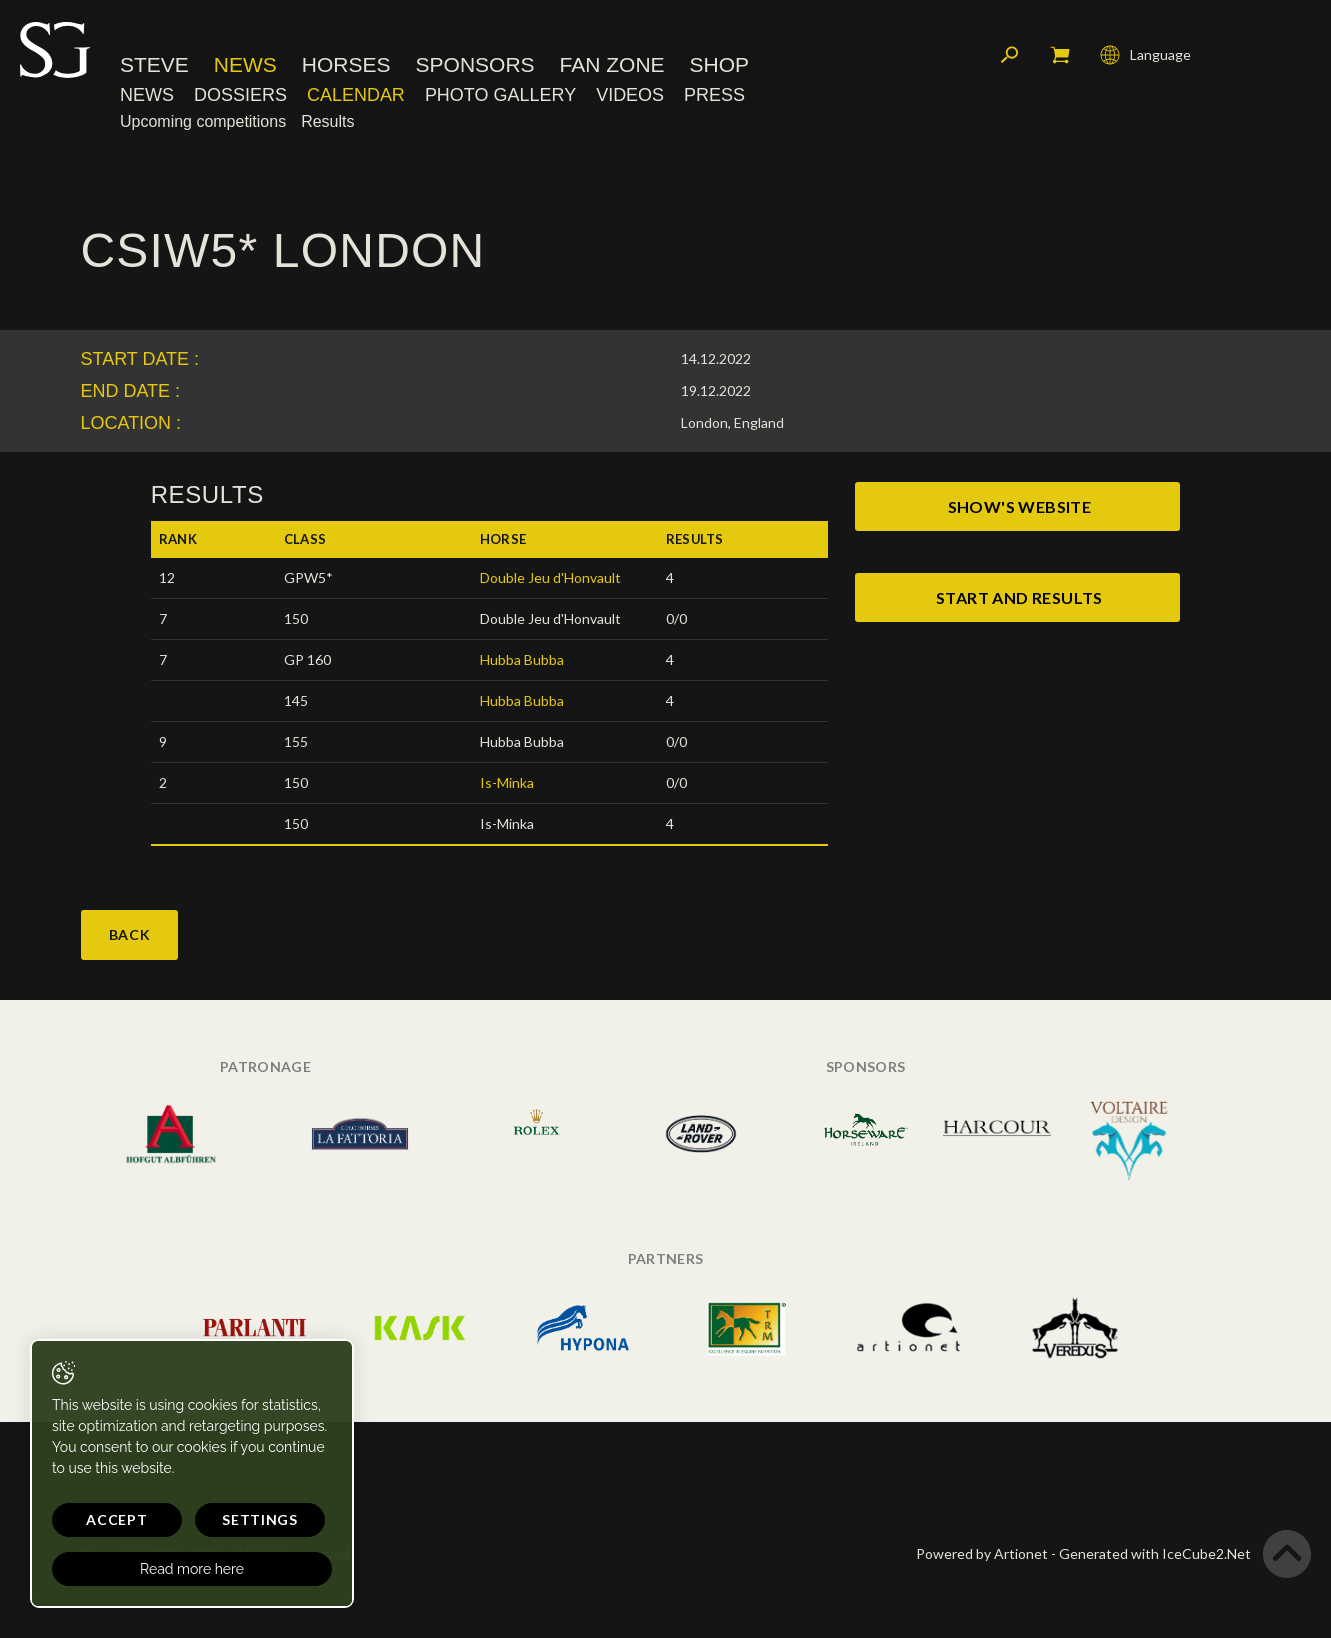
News (245, 64)
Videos (630, 95)
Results (327, 121)
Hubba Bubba (522, 659)
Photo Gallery (500, 95)
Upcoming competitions (203, 121)
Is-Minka (507, 782)
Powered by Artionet (982, 1553)
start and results (1019, 597)
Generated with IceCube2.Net (1155, 1553)
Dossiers (240, 95)
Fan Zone (612, 64)
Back (130, 934)
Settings (260, 1519)
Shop (720, 64)
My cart (1060, 55)
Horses (346, 64)
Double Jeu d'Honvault (550, 577)
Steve (154, 64)
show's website (1020, 506)
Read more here (192, 1569)
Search (1010, 55)
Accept (116, 1519)
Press (714, 95)
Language (1145, 55)
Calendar (356, 95)
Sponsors (475, 64)
